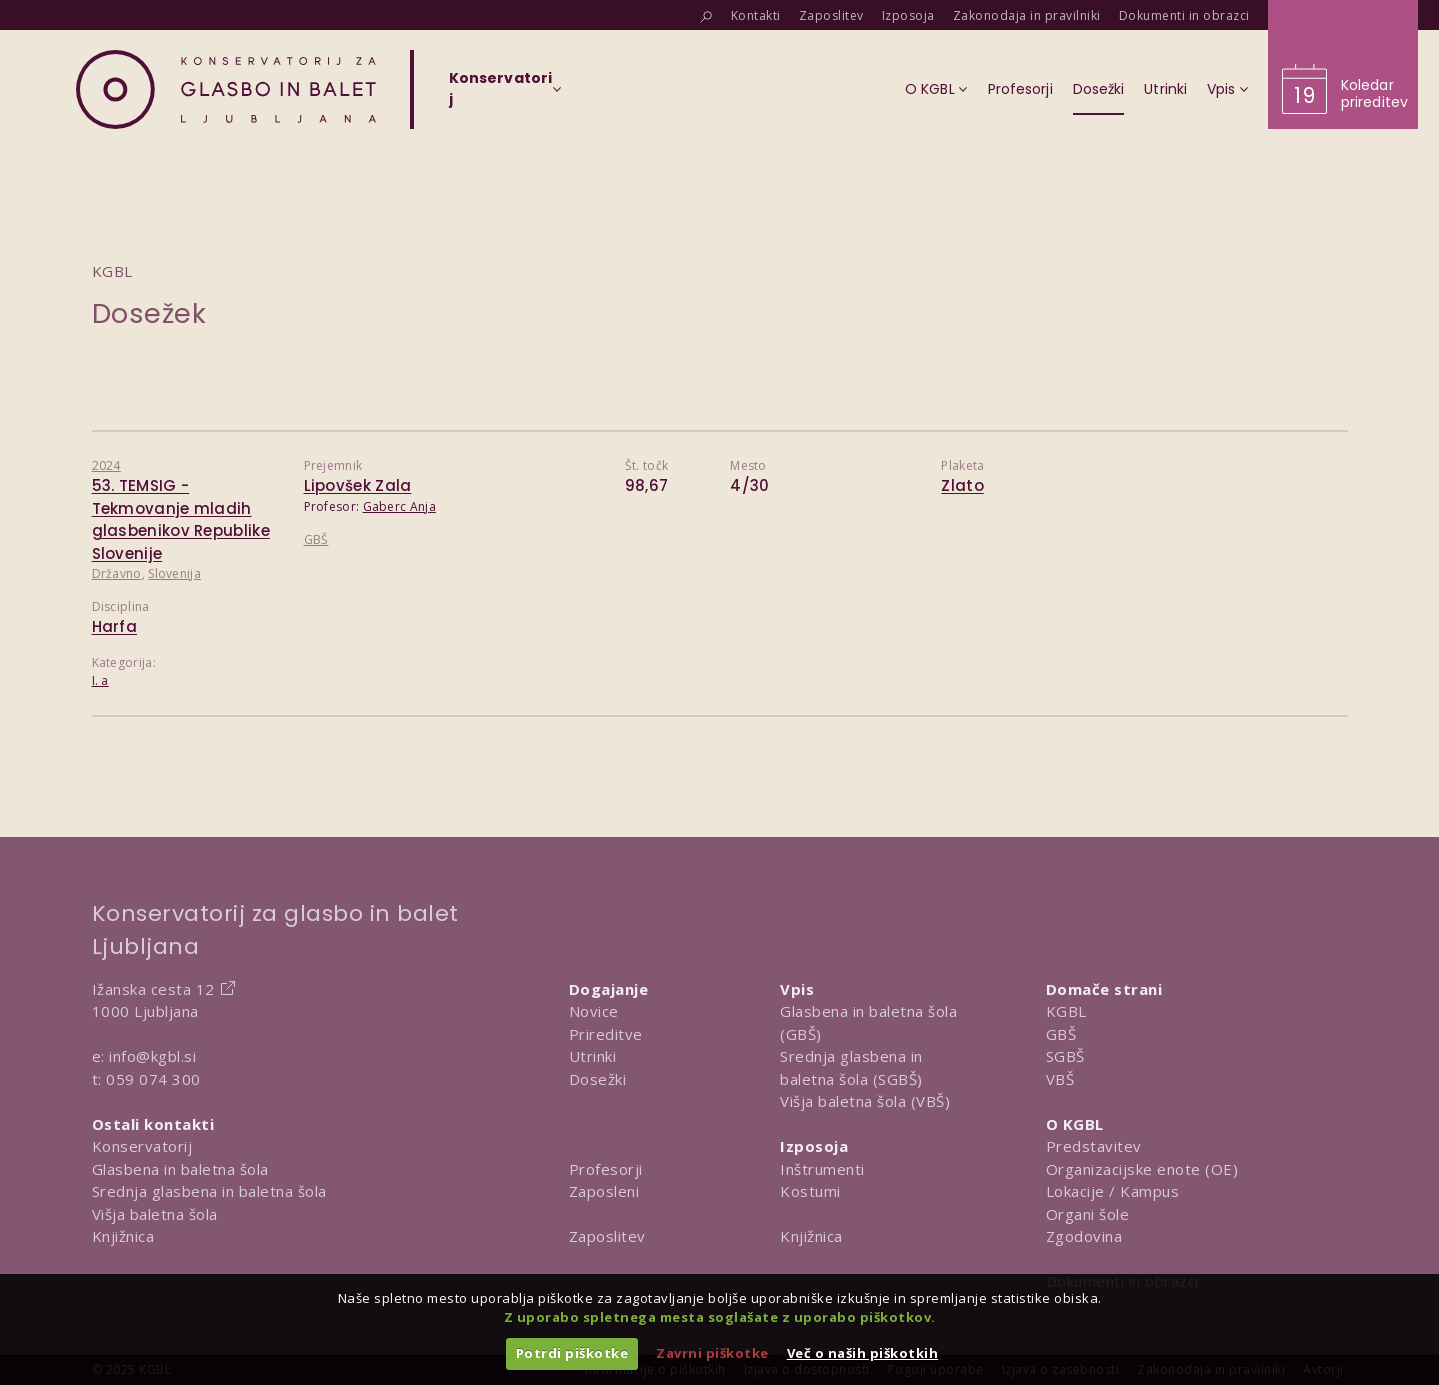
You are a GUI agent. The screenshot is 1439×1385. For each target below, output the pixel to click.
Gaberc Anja (399, 506)
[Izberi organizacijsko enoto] (500, 95)
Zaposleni (604, 1191)
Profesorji (606, 1169)
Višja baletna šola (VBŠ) (865, 1101)
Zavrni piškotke (712, 1353)
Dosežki (598, 1079)
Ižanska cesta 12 (153, 989)
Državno (117, 573)
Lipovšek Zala (358, 485)
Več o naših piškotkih (863, 1353)
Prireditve (606, 1034)
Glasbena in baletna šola (180, 1169)
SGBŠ (1065, 1056)
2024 (106, 465)
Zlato (962, 485)
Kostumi (810, 1191)
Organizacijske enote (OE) (1142, 1169)
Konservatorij (142, 1146)
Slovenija (174, 573)
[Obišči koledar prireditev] (1343, 64)
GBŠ (316, 539)
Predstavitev (1094, 1146)
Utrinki (593, 1056)
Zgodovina (1084, 1236)
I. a (100, 680)
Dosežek (149, 313)
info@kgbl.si (152, 1056)
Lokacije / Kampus (1113, 1191)
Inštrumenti (822, 1169)
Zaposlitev (607, 1236)
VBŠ (1060, 1079)
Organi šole (1088, 1214)
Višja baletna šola (155, 1214)
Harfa (115, 626)
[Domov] (226, 89)
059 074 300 (153, 1079)
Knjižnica (123, 1236)
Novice (594, 1011)
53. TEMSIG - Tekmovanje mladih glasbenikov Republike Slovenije (181, 519)
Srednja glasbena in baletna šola (209, 1191)
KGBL (1066, 1011)
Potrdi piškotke (572, 1353)
